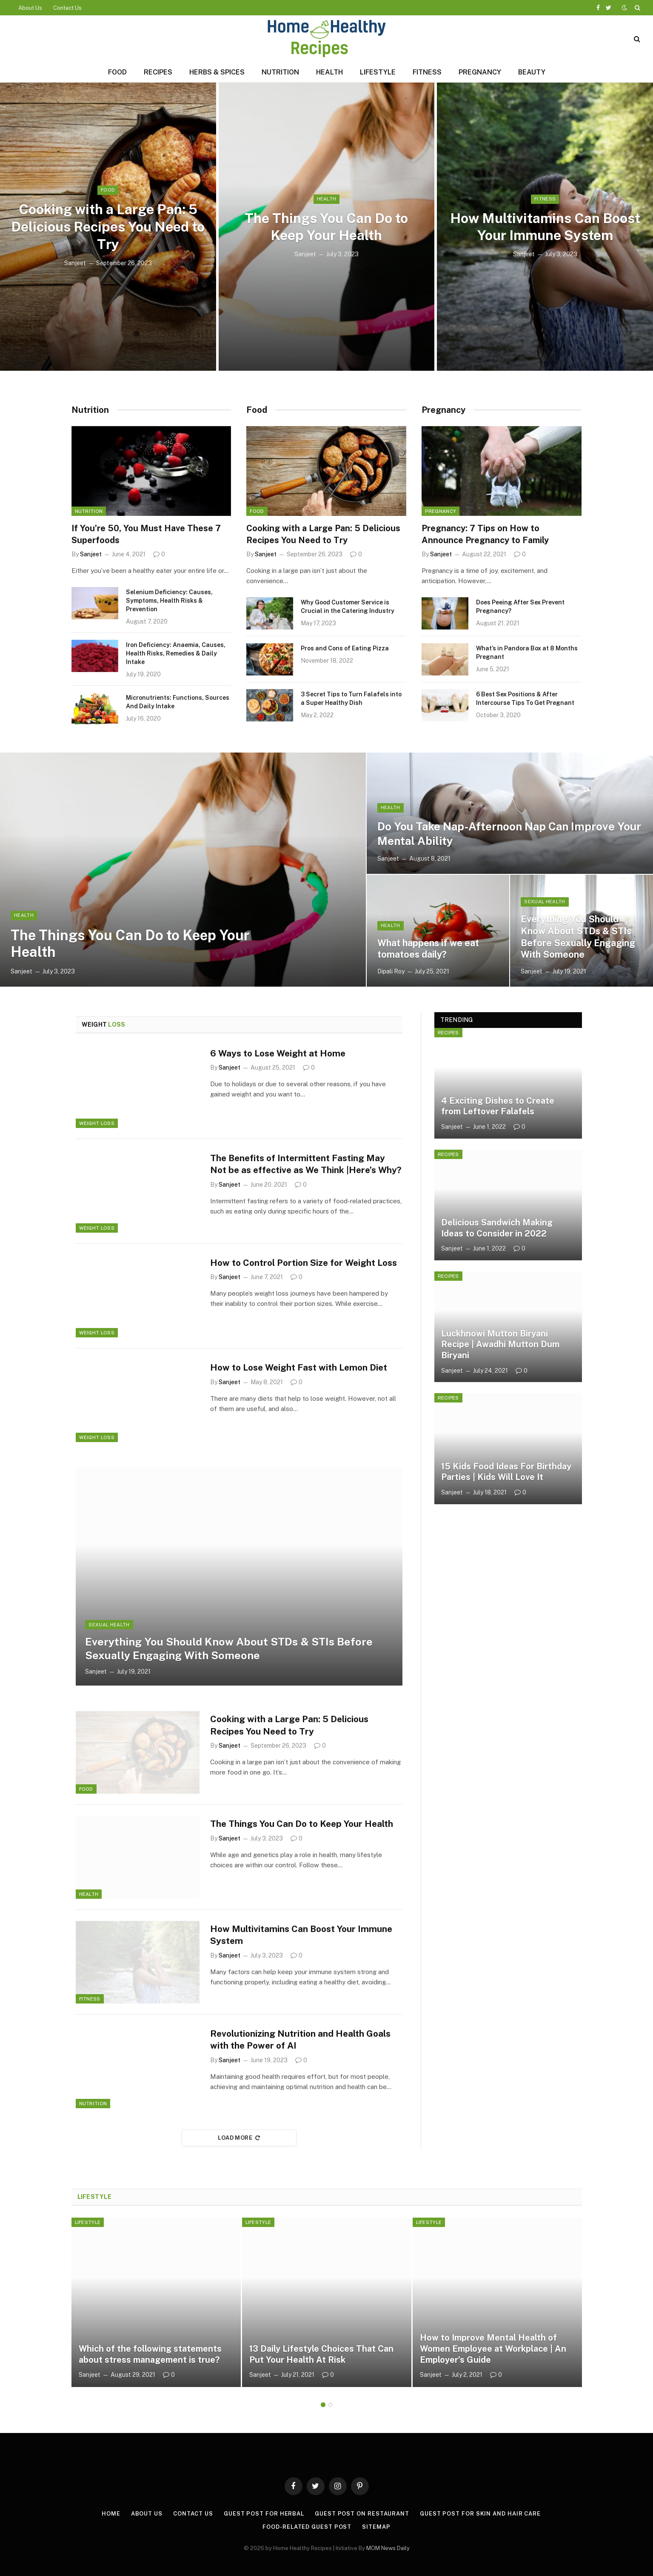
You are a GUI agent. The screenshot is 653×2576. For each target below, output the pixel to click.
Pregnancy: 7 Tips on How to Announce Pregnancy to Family (485, 534)
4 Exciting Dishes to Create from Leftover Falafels (497, 1106)
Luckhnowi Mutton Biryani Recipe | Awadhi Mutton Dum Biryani (500, 1344)
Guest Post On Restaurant (362, 2515)
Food (117, 72)
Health (329, 72)
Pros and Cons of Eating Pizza (345, 648)
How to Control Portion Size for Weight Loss (305, 1263)
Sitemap (376, 2528)
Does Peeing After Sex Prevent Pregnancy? (520, 606)
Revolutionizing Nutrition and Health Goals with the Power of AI (302, 2040)
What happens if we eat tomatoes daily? (428, 948)
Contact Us (67, 8)
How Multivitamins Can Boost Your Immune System (545, 226)
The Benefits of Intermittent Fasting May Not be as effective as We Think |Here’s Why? (297, 1170)
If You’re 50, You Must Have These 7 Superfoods (146, 534)
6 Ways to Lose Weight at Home (278, 1053)
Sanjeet (75, 263)
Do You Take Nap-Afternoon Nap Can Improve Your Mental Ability (509, 833)
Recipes (158, 72)
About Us (30, 8)
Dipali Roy (391, 971)
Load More (239, 2139)
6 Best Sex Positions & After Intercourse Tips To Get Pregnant (525, 698)
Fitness (427, 72)
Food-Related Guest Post (306, 2528)
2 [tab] (330, 2406)
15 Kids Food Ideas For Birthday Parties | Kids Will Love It (506, 1472)
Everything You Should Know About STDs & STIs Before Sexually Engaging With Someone (578, 936)
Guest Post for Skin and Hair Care (480, 2515)
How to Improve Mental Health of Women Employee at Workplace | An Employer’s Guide (493, 2350)
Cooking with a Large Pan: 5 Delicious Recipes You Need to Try (108, 226)
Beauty (531, 72)
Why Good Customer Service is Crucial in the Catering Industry (347, 606)
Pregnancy (480, 72)
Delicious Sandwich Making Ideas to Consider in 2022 (497, 1228)
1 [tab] (323, 2406)
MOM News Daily (388, 2549)
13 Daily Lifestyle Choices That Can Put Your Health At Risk (321, 2355)
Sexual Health (544, 901)
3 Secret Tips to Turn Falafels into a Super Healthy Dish (351, 698)
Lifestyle (378, 72)
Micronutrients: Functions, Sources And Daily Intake (177, 702)
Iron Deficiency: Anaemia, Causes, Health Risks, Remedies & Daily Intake (175, 653)
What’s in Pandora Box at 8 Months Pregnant (527, 652)
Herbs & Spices (217, 72)
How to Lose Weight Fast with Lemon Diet (299, 1367)
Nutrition (280, 72)
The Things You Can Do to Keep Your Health (326, 226)
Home (111, 2515)
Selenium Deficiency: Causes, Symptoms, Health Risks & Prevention (169, 601)
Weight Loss (97, 1123)
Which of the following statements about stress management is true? (150, 2355)
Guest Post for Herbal (264, 2515)
